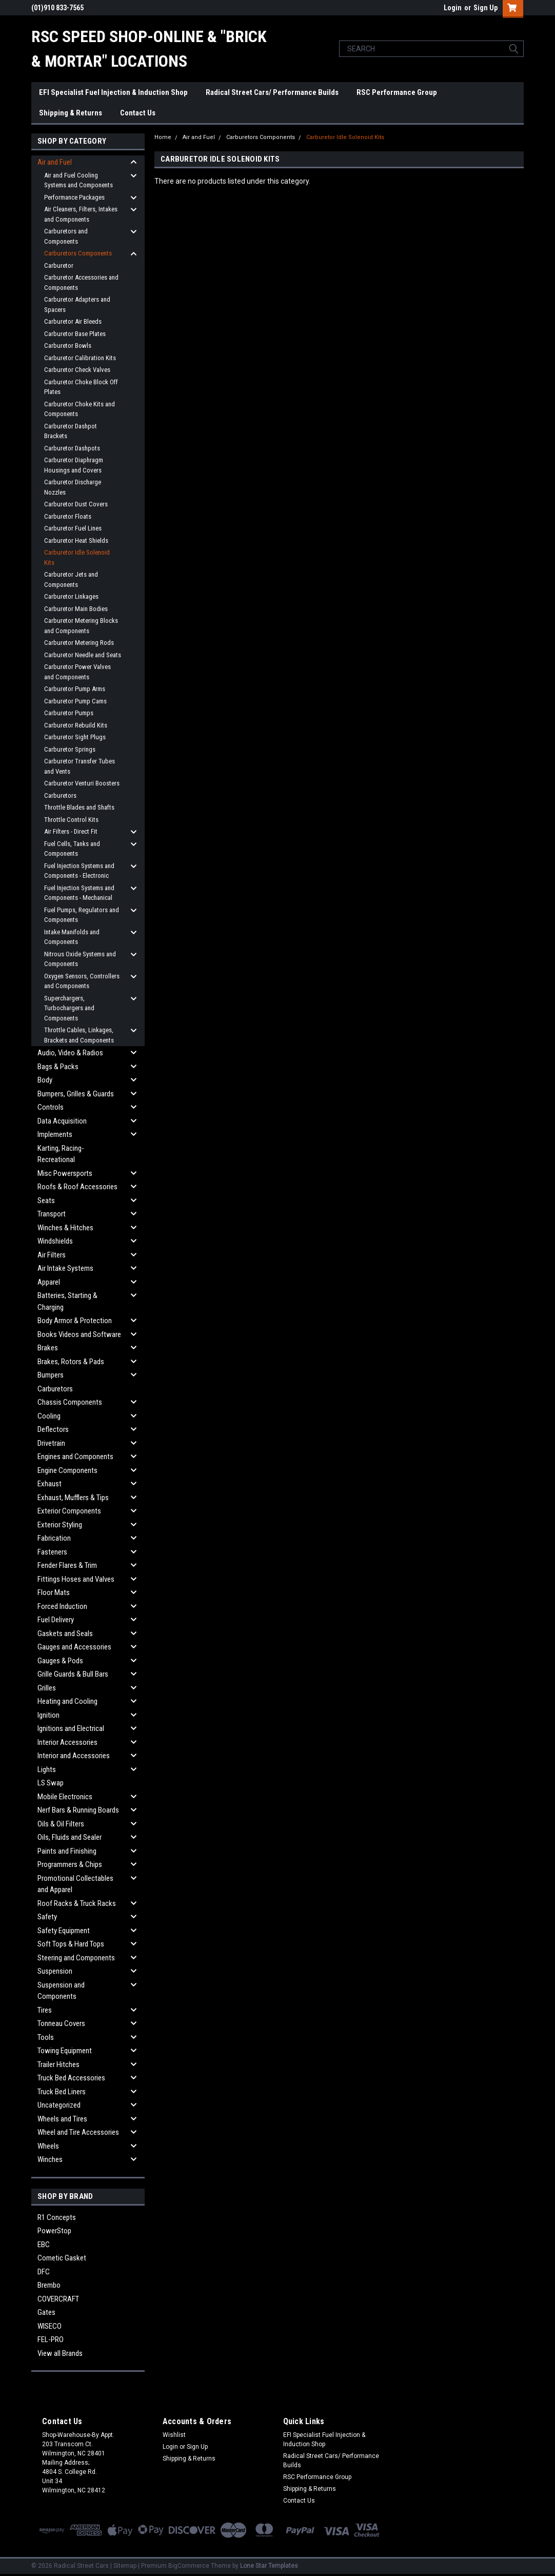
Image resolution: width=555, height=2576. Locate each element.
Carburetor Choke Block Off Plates (81, 387)
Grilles (46, 1688)
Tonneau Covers (61, 2023)
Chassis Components (69, 1402)
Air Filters (51, 1255)
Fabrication (54, 1538)
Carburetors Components (78, 253)
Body (44, 1080)
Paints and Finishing (66, 1851)
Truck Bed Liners (61, 2091)
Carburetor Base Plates (75, 334)
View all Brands (60, 2353)
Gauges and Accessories (74, 1646)
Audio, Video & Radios (70, 1052)
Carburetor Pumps (68, 713)
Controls (50, 1107)
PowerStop (54, 2230)
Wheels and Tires (62, 2118)
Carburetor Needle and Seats (82, 655)
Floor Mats (53, 1592)
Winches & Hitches (65, 1227)
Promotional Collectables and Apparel (75, 1884)
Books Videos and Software (79, 1334)
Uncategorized (59, 2105)
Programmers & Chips (69, 1864)
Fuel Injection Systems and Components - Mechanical (79, 893)
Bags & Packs (57, 1066)
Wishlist (174, 2435)
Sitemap (124, 2565)
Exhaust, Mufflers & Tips (73, 1497)
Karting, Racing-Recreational (60, 1154)
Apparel (48, 1282)
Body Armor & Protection (74, 1320)
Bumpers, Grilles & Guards (75, 1093)
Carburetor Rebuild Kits (75, 725)
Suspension (54, 1971)
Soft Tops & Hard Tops (70, 1944)
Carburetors (60, 795)
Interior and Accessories (73, 1755)
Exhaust (49, 1483)
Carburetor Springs (69, 749)
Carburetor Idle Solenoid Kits (77, 557)
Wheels (48, 2146)
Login (453, 8)
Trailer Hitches (58, 2064)
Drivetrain (51, 1443)
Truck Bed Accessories (71, 2077)
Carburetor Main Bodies (76, 609)
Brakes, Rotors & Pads (70, 1361)
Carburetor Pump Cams (75, 701)
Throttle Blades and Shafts (79, 807)
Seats (46, 1200)
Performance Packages (74, 197)
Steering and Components (76, 1957)
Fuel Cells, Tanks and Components (72, 849)
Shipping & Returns (70, 112)
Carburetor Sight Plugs (75, 737)
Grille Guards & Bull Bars (72, 1674)
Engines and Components (75, 1456)
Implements (54, 1134)
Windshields (55, 1241)
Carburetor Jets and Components (71, 579)
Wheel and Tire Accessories (78, 2132)
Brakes (47, 1347)
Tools (45, 2037)
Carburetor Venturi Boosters (82, 783)
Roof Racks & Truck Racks (76, 1903)
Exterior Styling (59, 1524)
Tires (44, 2010)
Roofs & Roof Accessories (77, 1186)
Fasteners (52, 1552)
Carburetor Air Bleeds (73, 321)
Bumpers (50, 1375)
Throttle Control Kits (71, 819)
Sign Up (485, 8)
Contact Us (137, 112)
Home (162, 137)
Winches (50, 2159)
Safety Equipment (63, 1930)
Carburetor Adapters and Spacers (77, 304)
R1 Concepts (56, 2217)
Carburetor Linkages (71, 596)
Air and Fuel (54, 162)
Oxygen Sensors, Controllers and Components (82, 981)
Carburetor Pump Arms (74, 689)
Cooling (49, 1416)
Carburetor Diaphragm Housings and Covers (73, 465)
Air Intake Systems (65, 1268)
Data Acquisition (62, 1121)
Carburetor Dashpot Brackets (70, 431)
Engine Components (67, 1470)
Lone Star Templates (269, 2565)
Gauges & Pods (60, 1660)
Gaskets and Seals (65, 1633)
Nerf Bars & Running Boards (78, 1810)
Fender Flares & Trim (67, 1565)
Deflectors (53, 1429)
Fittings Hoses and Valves (75, 1579)
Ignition (48, 1715)
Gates (46, 2312)
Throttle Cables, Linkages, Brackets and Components (79, 1035)
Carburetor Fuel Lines (73, 528)
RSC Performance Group (396, 92)
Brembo (49, 2285)
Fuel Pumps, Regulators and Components (81, 915)
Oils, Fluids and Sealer (69, 1837)
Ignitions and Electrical (70, 1728)
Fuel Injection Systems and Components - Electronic (79, 871)
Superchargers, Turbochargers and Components (69, 1008)
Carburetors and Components (66, 236)
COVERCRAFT (58, 2299)
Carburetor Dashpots (72, 448)
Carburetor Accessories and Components (81, 282)
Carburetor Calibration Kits (80, 358)
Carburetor (58, 265)
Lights (46, 1769)
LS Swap (50, 1782)
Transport (51, 1213)
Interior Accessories (67, 1742)
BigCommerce (188, 2565)
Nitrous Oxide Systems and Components (80, 959)
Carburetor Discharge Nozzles (72, 487)
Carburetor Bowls (67, 345)
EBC (43, 2244)
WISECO (49, 2326)
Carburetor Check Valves (77, 369)
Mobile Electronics (64, 1796)
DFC (43, 2271)
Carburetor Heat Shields (76, 540)
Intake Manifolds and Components (72, 937)
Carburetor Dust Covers (76, 504)
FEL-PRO (50, 2339)
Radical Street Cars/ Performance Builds (272, 92)
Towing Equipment (64, 2050)
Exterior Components (69, 1511)
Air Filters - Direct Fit (70, 831)
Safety (47, 1916)
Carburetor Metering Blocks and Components (81, 626)
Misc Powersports (64, 1173)
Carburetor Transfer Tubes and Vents (79, 766)
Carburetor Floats (67, 516)
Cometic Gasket (61, 2258)
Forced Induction (62, 1606)
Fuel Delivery (55, 1619)
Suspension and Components (61, 1990)
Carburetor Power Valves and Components (77, 672)
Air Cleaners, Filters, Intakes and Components (80, 214)
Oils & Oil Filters (60, 1823)
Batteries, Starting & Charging (67, 1301)
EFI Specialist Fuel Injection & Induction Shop (113, 92)
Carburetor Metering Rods (79, 642)
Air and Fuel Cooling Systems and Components (78, 180)
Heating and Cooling (67, 1701)
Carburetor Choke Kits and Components (79, 409)
